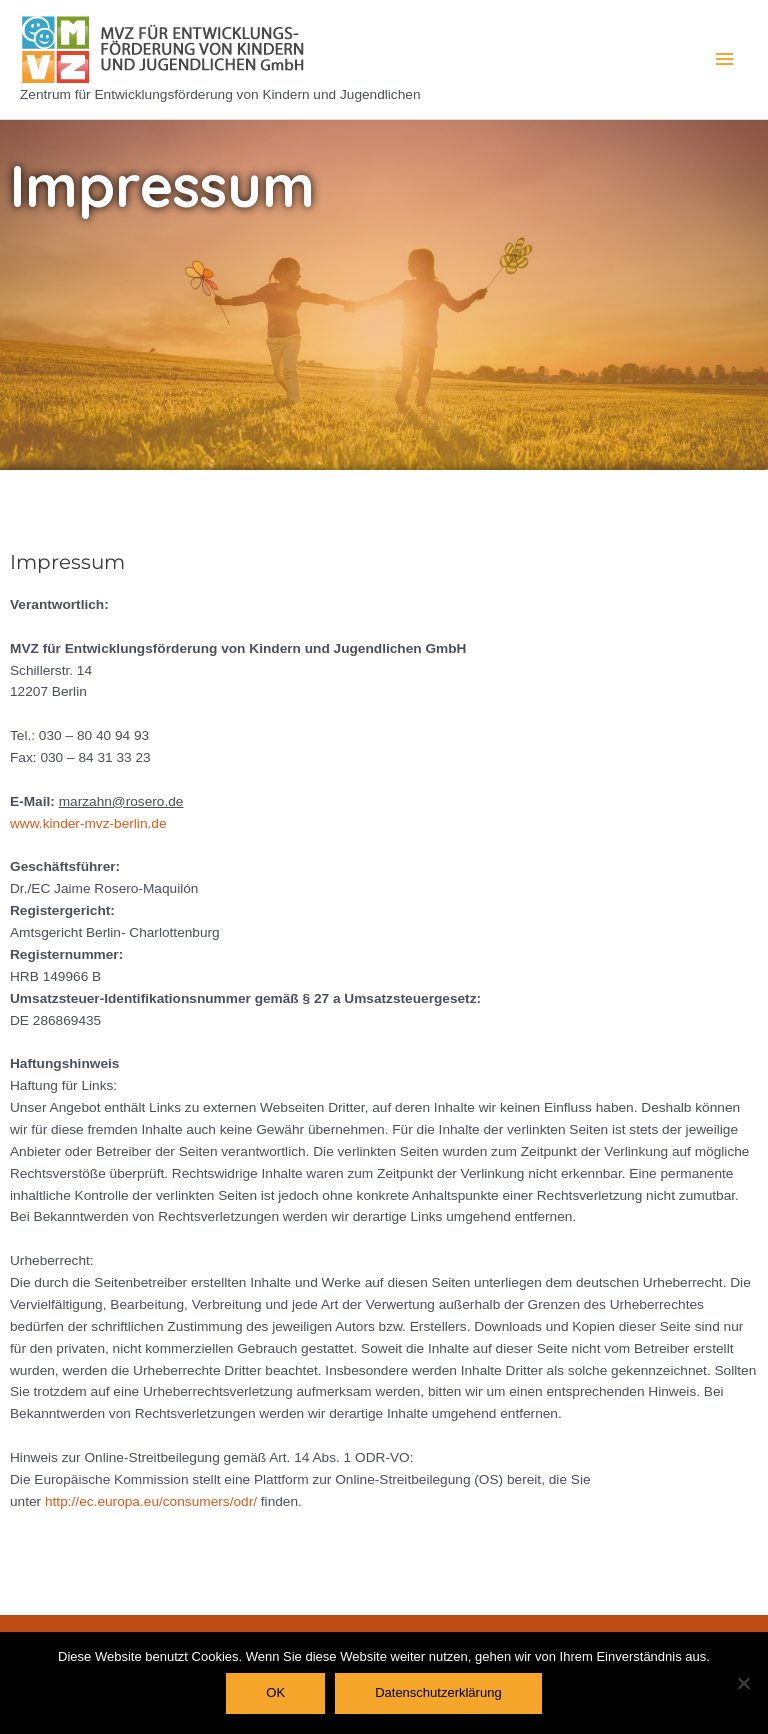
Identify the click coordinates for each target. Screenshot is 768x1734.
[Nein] (743, 1683)
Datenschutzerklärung (438, 1692)
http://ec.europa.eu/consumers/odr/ (151, 1501)
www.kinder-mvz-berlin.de (88, 823)
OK (275, 1692)
